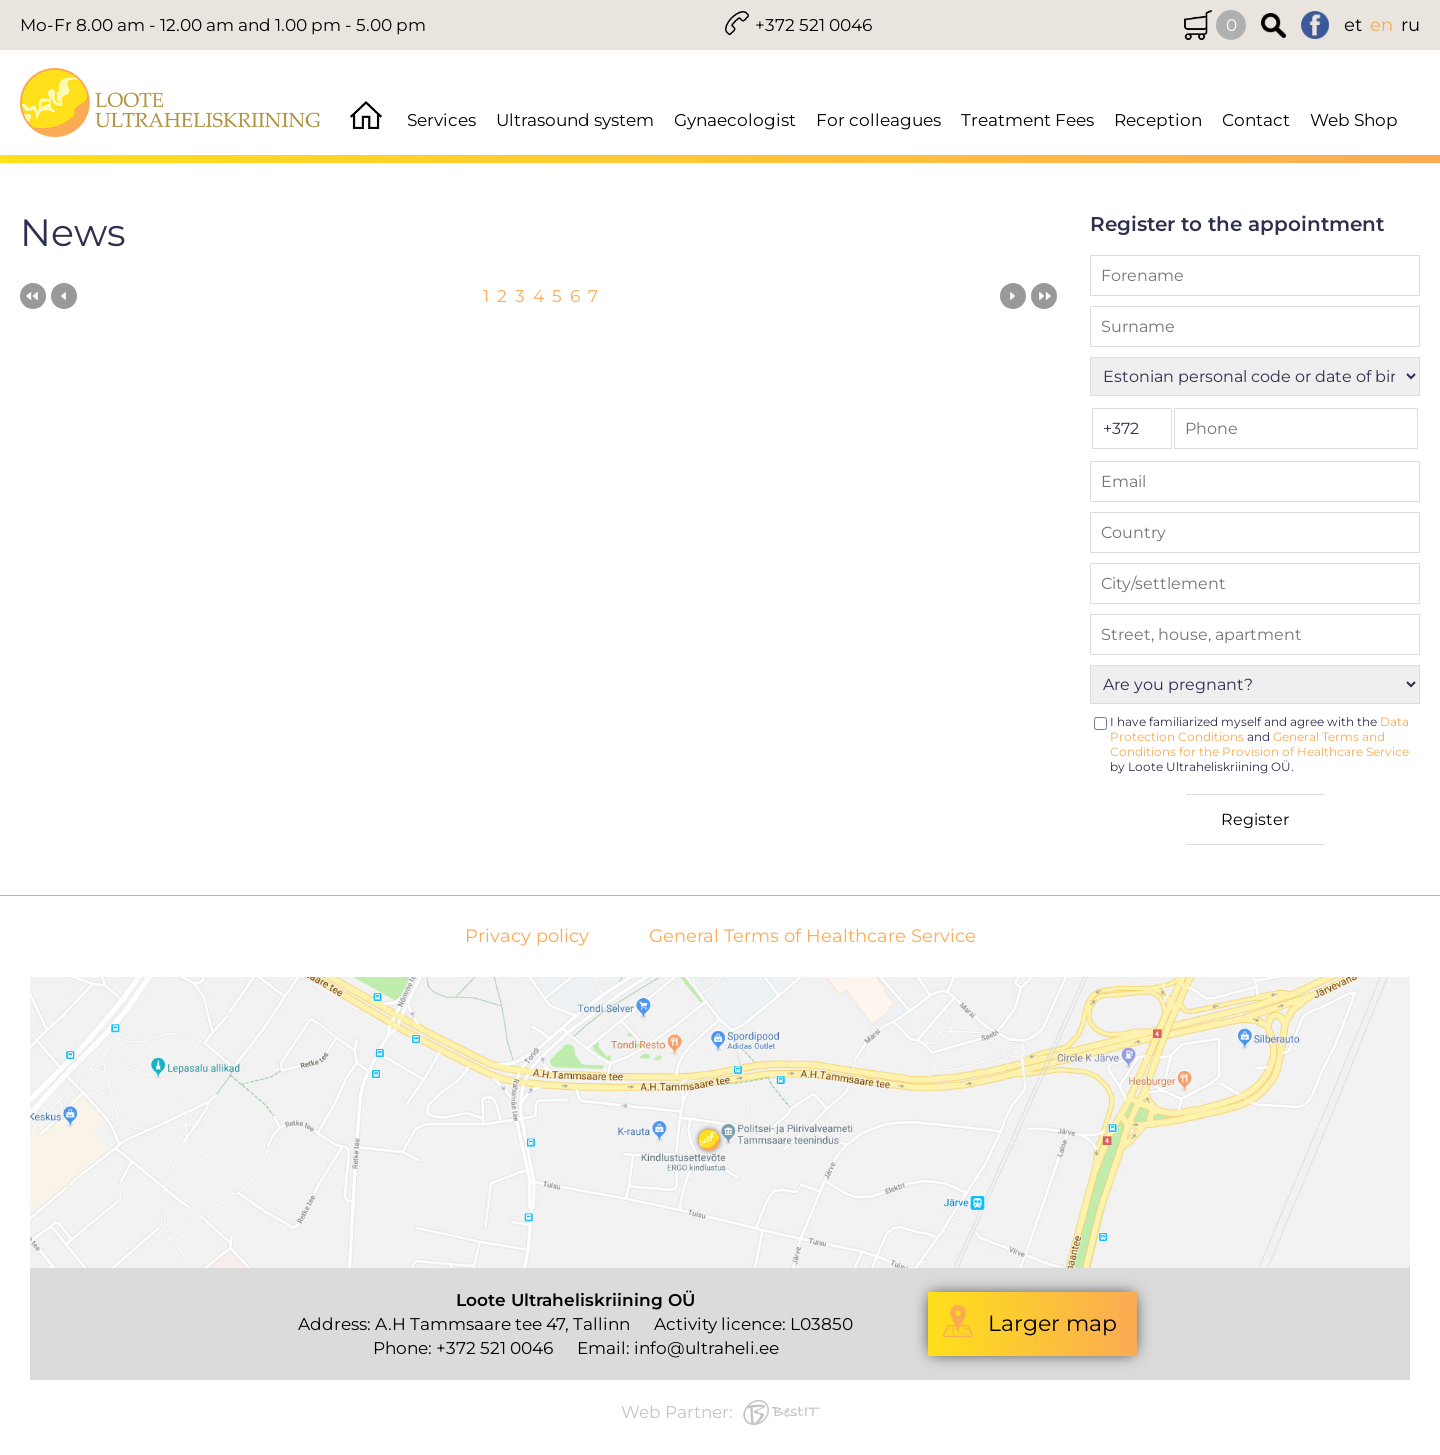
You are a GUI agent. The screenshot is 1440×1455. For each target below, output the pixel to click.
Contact (1256, 120)
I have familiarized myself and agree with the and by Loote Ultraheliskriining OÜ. (1259, 744)
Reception (1158, 120)
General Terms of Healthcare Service (812, 936)
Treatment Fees (1027, 120)
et (1353, 25)
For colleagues (878, 120)
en (1381, 25)
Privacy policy (527, 936)
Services (441, 120)
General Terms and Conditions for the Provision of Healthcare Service (1259, 744)
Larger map (1052, 1323)
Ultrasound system (575, 120)
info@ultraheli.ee (706, 1348)
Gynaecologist (735, 120)
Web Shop (1354, 120)
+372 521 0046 (813, 25)
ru (1410, 25)
